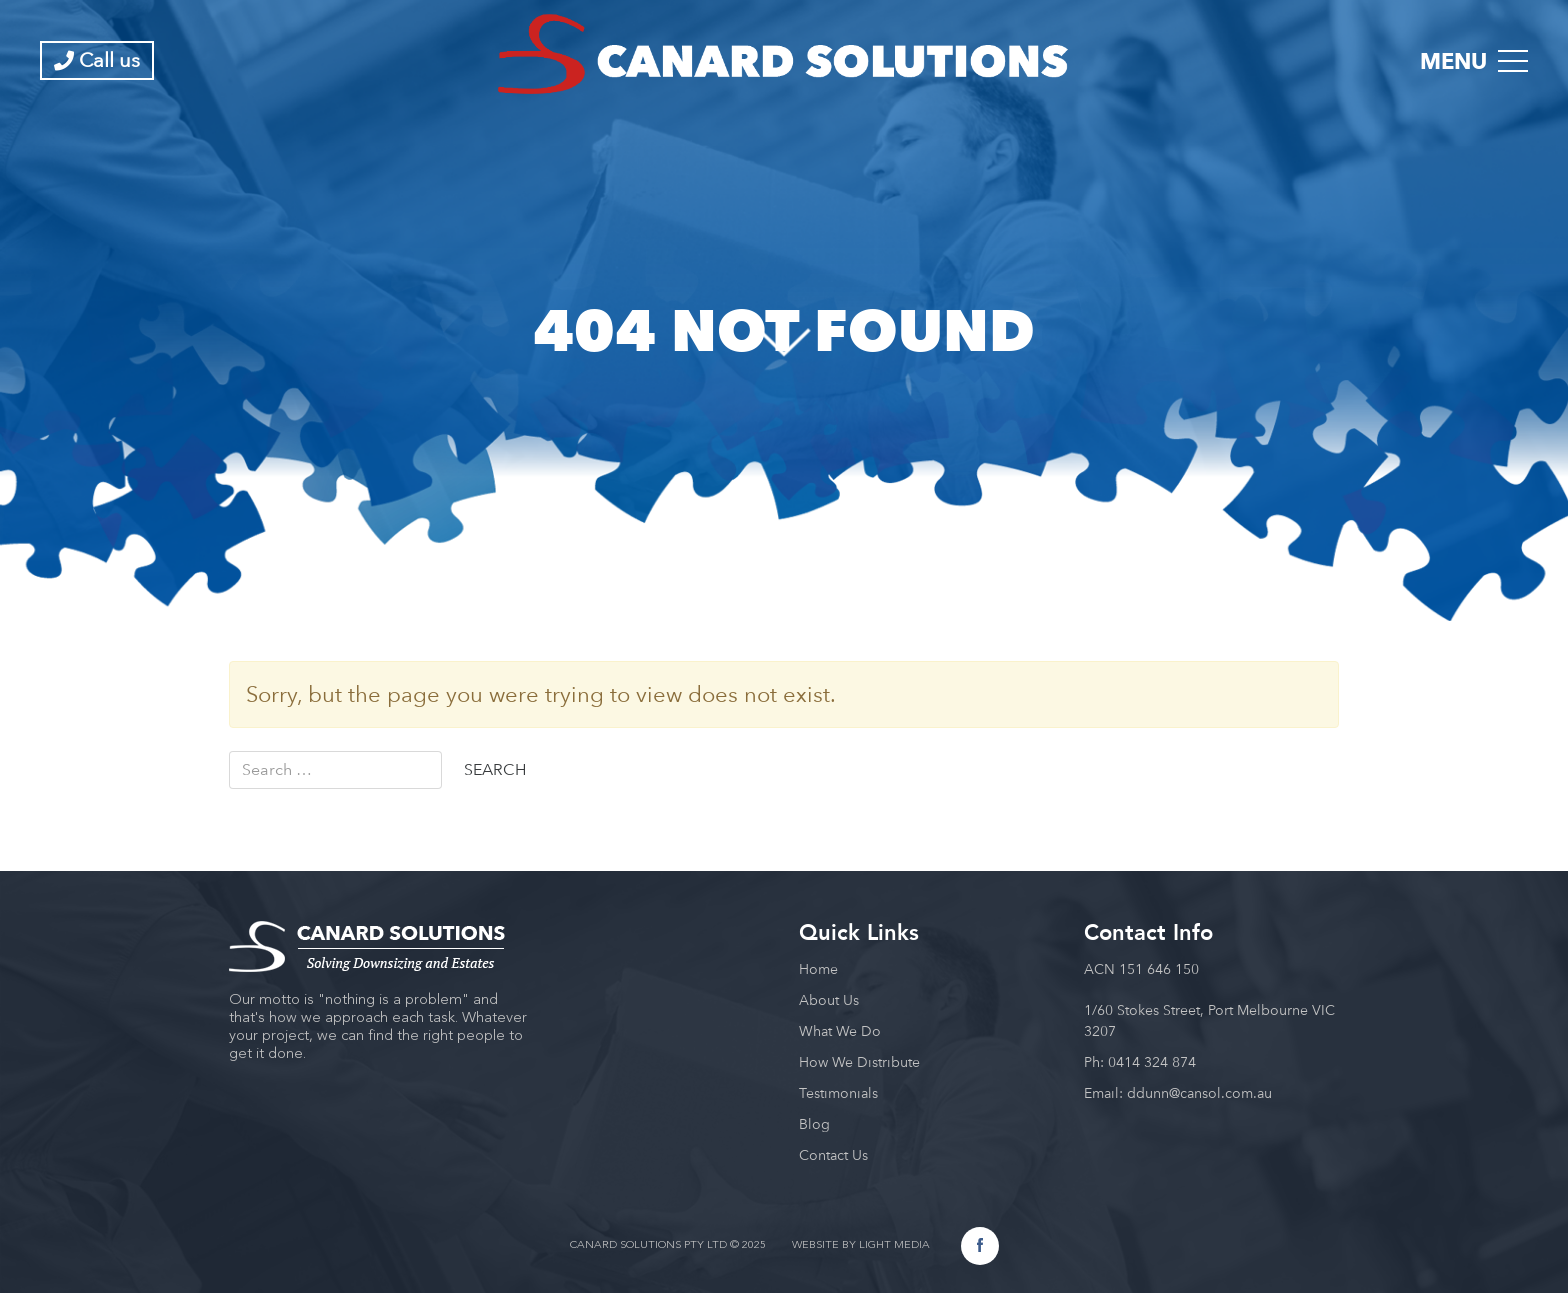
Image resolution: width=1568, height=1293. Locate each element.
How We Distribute (859, 1062)
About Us (829, 1000)
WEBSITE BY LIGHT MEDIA (861, 1245)
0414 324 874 (1152, 1062)
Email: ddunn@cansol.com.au (1178, 1093)
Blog (814, 1124)
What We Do (840, 1031)
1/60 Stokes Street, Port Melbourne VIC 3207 (1209, 1020)
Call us (97, 60)
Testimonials (838, 1093)
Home (818, 969)
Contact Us (833, 1155)
